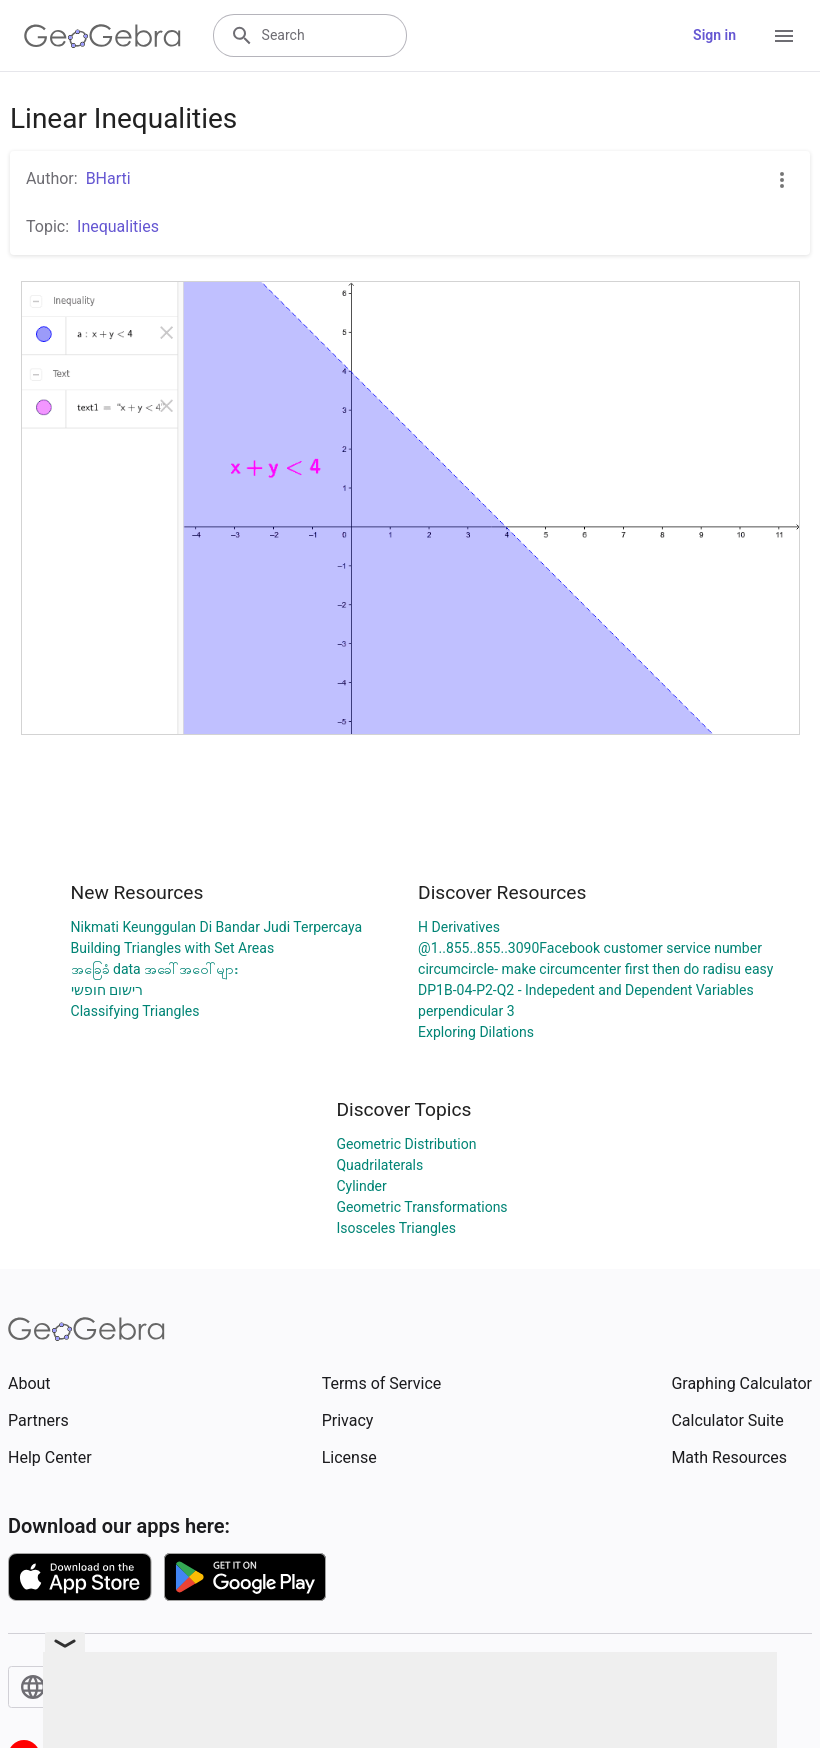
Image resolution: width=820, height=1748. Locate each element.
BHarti (108, 178)
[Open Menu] (784, 36)
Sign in (714, 35)
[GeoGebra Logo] (102, 36)
